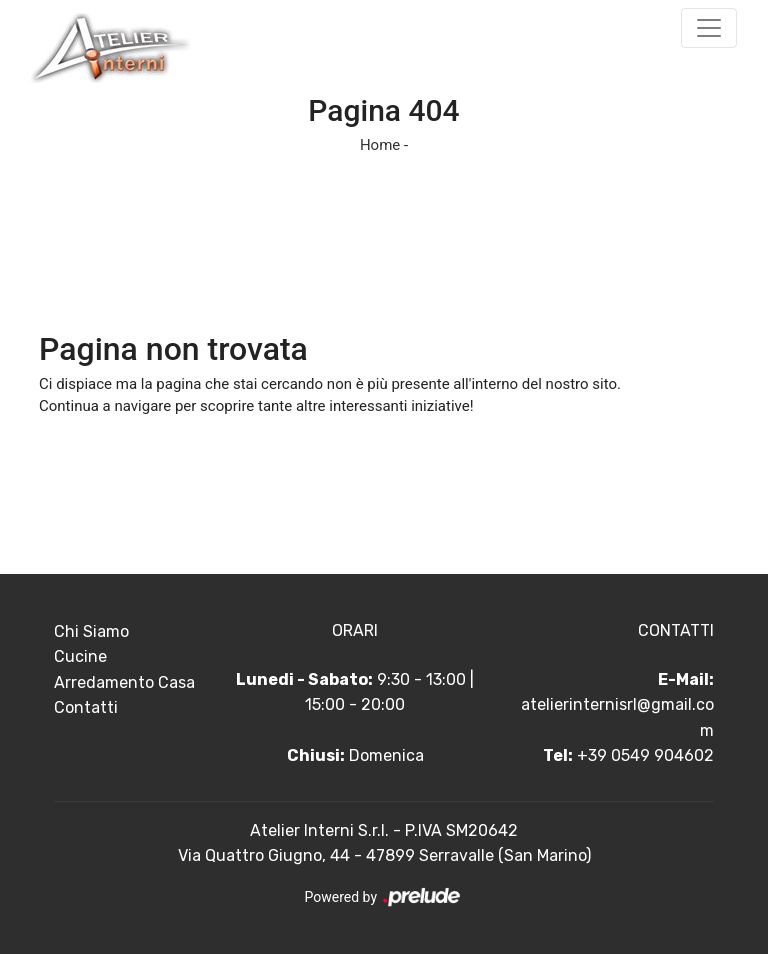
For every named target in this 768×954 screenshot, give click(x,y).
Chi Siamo (91, 631)
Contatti (86, 707)
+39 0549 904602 (645, 755)
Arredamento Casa (124, 682)
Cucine (80, 656)
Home (380, 145)
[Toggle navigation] (709, 28)
